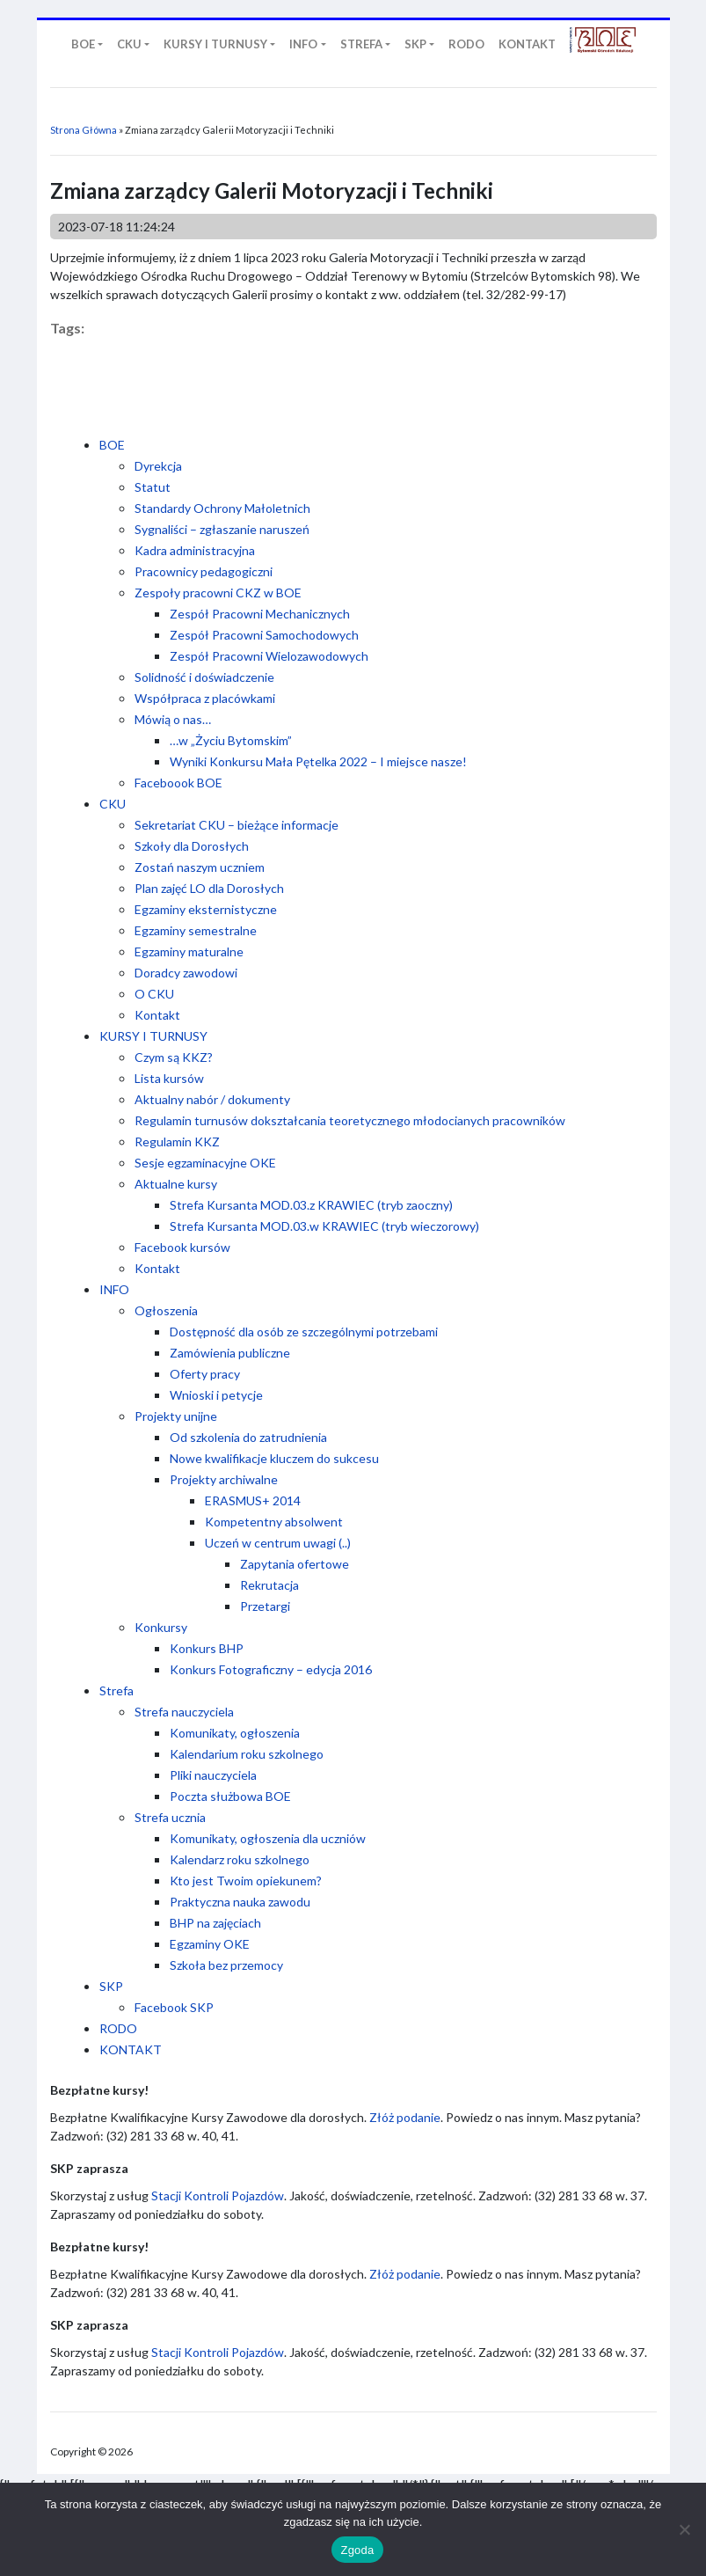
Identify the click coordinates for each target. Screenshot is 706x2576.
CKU (112, 803)
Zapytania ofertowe (294, 1563)
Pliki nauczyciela (213, 1774)
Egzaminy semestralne (196, 930)
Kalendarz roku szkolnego (239, 1859)
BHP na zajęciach (215, 1922)
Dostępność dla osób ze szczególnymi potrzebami (304, 1331)
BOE (112, 444)
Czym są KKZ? (174, 1057)
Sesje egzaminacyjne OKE (205, 1162)
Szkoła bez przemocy (226, 1965)
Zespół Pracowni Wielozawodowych (269, 655)
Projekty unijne (176, 1416)
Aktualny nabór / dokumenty (212, 1099)
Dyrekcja (158, 465)
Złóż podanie (404, 2117)
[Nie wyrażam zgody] (684, 2529)
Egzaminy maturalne (189, 951)
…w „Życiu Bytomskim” (231, 740)
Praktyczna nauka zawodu (240, 1901)
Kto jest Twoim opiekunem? (246, 1880)
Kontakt (157, 1014)
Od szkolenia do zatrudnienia (248, 1437)
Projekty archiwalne (224, 1479)
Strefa (116, 1690)
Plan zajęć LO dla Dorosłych (209, 888)
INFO (114, 1289)
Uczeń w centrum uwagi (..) (278, 1542)
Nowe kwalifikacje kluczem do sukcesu (274, 1458)
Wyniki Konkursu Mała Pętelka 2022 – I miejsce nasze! (318, 761)
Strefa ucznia (170, 1817)
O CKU (154, 993)
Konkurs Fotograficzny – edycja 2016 (271, 1669)
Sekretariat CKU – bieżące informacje (236, 824)
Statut (153, 486)
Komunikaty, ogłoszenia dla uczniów (268, 1838)
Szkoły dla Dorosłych (192, 845)
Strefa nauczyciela (184, 1711)
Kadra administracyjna (195, 550)
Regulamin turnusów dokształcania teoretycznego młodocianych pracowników (350, 1120)
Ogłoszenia (166, 1310)
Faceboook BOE (178, 782)
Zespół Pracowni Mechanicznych (260, 613)
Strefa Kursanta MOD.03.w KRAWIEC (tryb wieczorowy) (324, 1225)
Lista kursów (169, 1078)
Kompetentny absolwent (274, 1521)
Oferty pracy (205, 1373)
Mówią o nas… (173, 719)
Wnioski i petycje (216, 1394)
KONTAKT (130, 2049)
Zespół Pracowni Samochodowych (264, 634)
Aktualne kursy (176, 1183)
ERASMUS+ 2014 (253, 1500)
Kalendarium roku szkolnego (247, 1753)
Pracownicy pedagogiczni (204, 571)
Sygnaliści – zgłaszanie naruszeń (222, 529)
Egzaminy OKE (210, 1943)
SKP (111, 1986)
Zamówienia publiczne (230, 1352)
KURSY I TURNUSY (153, 1035)
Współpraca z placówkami (205, 698)
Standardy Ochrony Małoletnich (222, 508)
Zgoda (357, 2550)
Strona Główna (83, 129)
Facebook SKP (174, 2007)
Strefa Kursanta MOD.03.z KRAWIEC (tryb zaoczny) (311, 1204)
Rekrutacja (269, 1584)
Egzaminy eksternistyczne (206, 909)
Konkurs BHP (207, 1648)
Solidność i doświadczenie (204, 677)
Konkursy (161, 1627)
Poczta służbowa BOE (230, 1796)
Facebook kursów (182, 1247)
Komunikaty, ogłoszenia (235, 1732)
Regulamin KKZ (177, 1141)
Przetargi (265, 1606)
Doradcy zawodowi (186, 972)
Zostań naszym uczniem (200, 867)
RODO (118, 2028)
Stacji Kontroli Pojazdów (217, 2195)
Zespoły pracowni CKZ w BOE (218, 592)
